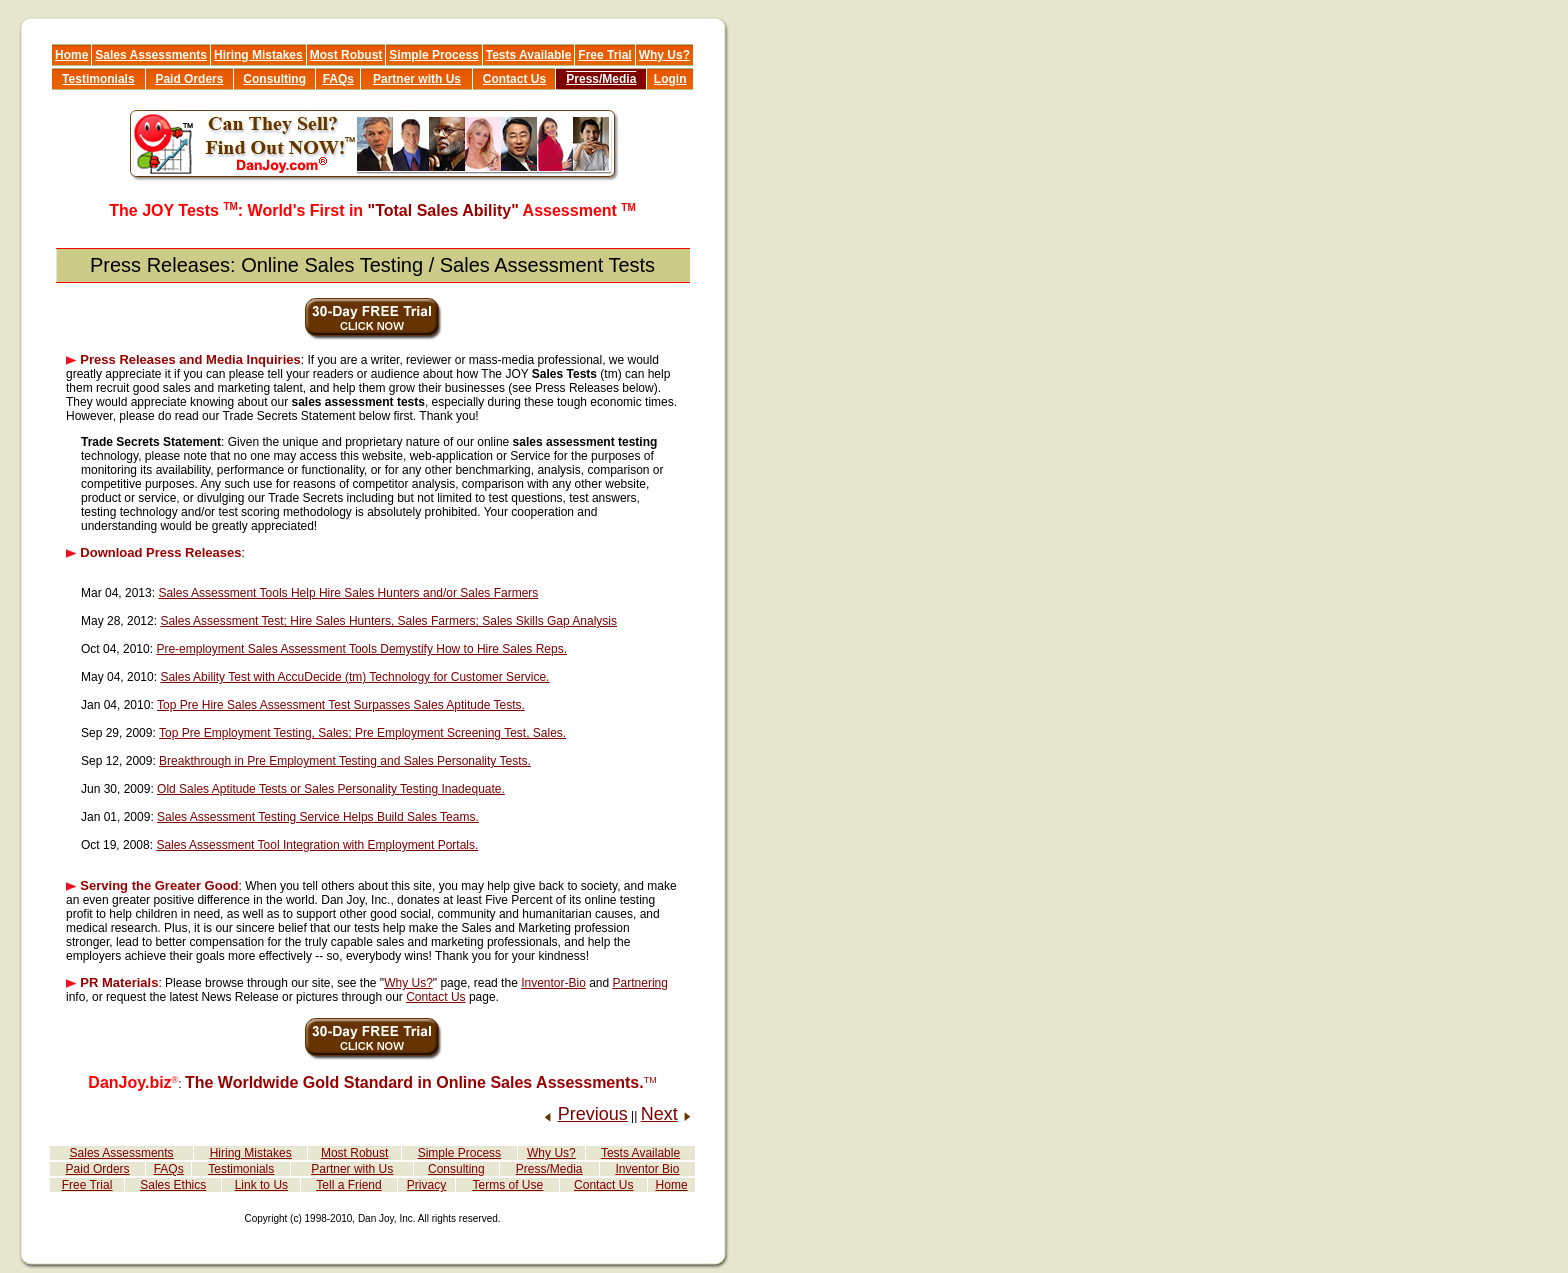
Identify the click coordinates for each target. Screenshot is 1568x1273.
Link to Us (261, 1185)
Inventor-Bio (553, 983)
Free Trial (604, 55)
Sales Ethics (173, 1185)
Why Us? (664, 55)
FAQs (338, 79)
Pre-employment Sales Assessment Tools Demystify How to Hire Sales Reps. (361, 649)
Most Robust (346, 55)
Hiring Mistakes (258, 55)
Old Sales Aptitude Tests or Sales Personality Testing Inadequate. (331, 789)
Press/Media (601, 79)
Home (71, 55)
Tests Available (529, 55)
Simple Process (433, 55)
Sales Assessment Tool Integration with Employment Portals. (317, 845)
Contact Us (514, 79)
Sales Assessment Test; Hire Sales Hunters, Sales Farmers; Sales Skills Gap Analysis (388, 621)
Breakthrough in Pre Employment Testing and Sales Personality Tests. (345, 761)
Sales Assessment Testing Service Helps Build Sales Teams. (318, 817)
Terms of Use (508, 1185)
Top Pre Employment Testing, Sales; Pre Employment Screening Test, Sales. (362, 733)
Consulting (274, 79)
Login (670, 79)
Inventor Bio (647, 1169)
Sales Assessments (151, 55)
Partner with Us (417, 79)
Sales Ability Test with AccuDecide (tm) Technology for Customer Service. (354, 677)
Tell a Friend (348, 1185)
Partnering (640, 983)
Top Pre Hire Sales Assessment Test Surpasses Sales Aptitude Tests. (341, 705)
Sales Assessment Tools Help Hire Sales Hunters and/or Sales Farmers (348, 593)
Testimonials (98, 79)
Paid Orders (189, 79)
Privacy (426, 1185)
